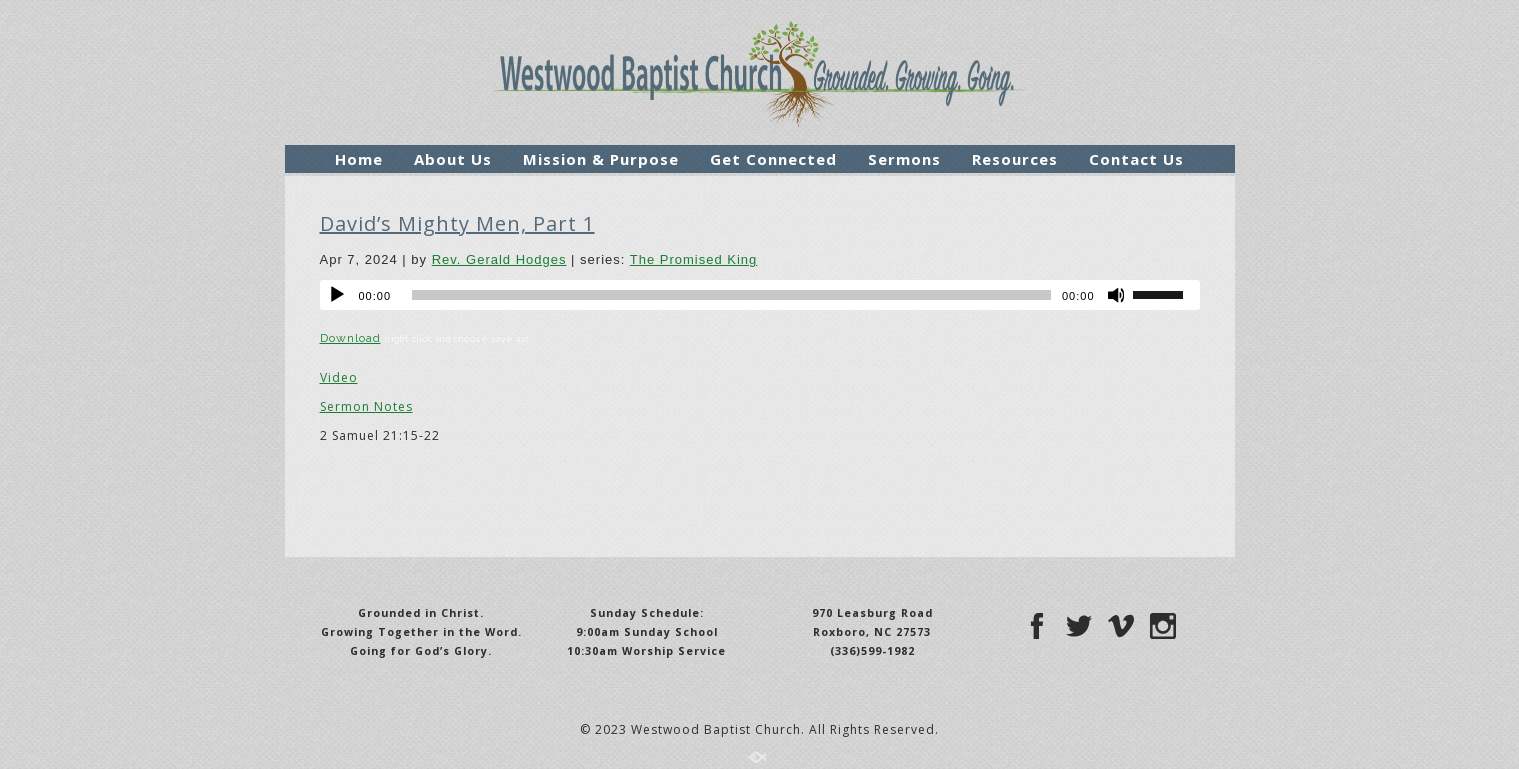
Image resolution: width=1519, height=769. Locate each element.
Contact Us (1136, 159)
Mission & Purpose (601, 159)
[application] (760, 295)
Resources (1015, 159)
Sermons (904, 159)
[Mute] (1117, 295)
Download (350, 338)
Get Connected (773, 159)
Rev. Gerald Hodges (499, 259)
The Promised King (694, 259)
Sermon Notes (366, 406)
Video (339, 377)
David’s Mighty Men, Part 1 (457, 223)
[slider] (731, 295)
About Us (453, 159)
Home (359, 159)
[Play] (337, 295)
